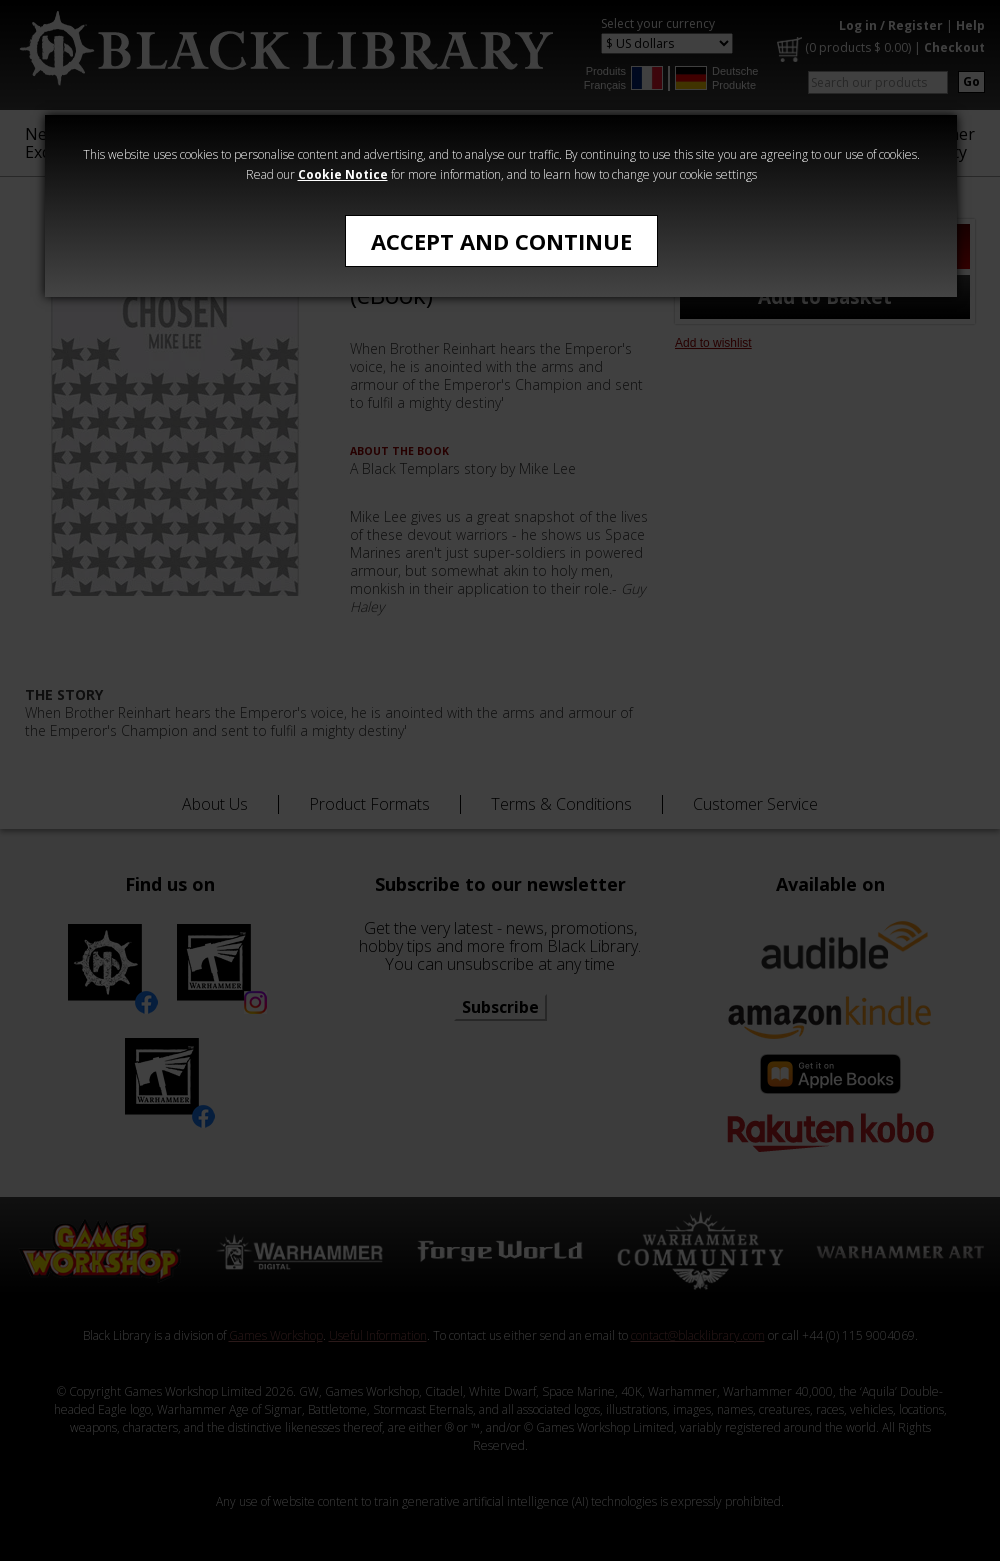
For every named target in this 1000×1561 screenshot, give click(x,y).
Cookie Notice (343, 174)
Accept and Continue (501, 241)
